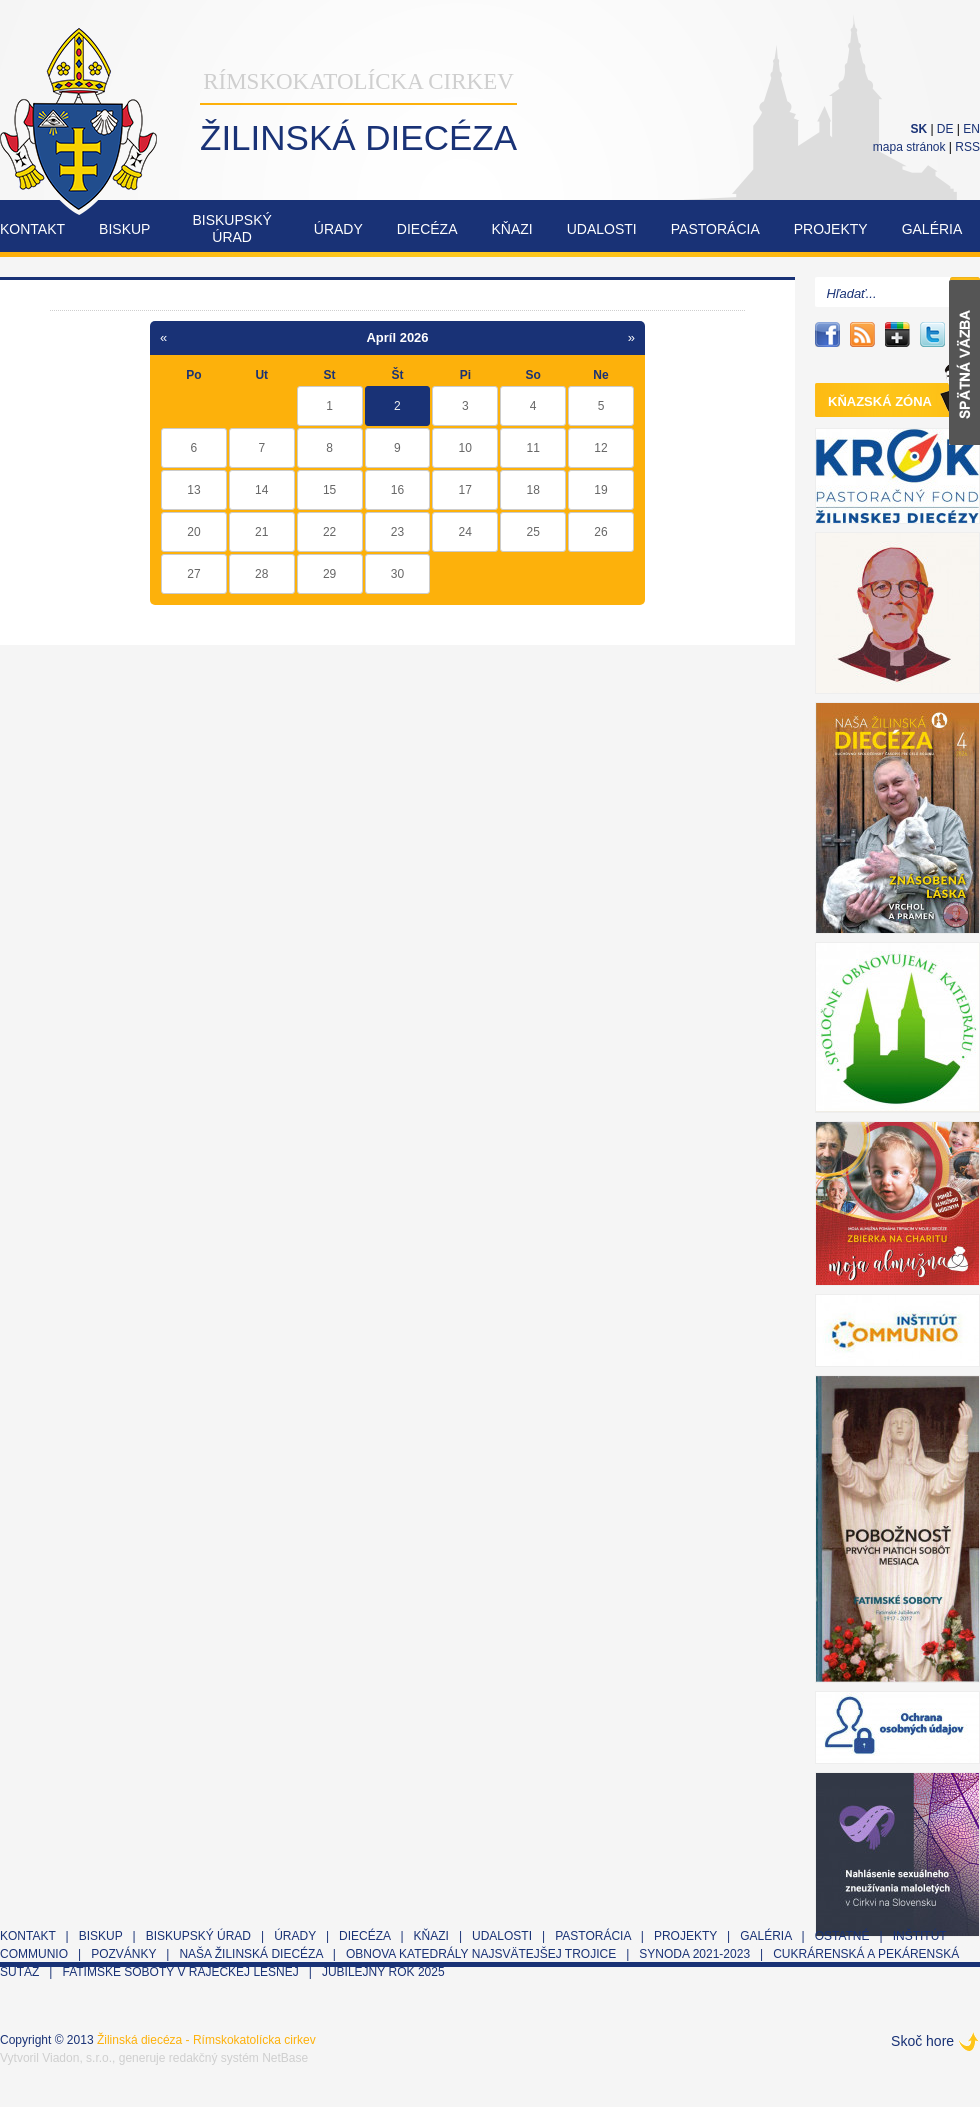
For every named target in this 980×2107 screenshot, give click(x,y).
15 (329, 490)
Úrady (338, 229)
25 (532, 532)
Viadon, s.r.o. (77, 2058)
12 (600, 448)
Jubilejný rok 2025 (383, 1972)
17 (465, 490)
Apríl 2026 (397, 337)
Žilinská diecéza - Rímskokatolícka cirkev (206, 2040)
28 (261, 574)
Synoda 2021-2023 (694, 1954)
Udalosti (602, 229)
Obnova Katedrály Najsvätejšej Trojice (481, 1954)
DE (945, 129)
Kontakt (32, 229)
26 (600, 532)
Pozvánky (123, 1954)
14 (261, 490)
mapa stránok (909, 147)
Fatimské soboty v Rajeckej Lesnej (182, 1972)
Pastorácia (715, 229)
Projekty (831, 229)
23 (397, 532)
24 (465, 532)
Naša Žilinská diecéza (250, 1954)
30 (397, 574)
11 (532, 448)
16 (397, 490)
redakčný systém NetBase (238, 2058)
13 (193, 490)
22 (329, 532)
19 (600, 490)
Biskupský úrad (198, 1936)
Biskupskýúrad (231, 228)
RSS (967, 147)
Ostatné (842, 1936)
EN (971, 129)
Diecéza (427, 229)
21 (261, 532)
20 (193, 532)
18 (532, 490)
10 (465, 448)
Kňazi (512, 229)
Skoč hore (922, 2041)
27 (193, 574)
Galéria (932, 229)
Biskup (124, 229)
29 (329, 574)
